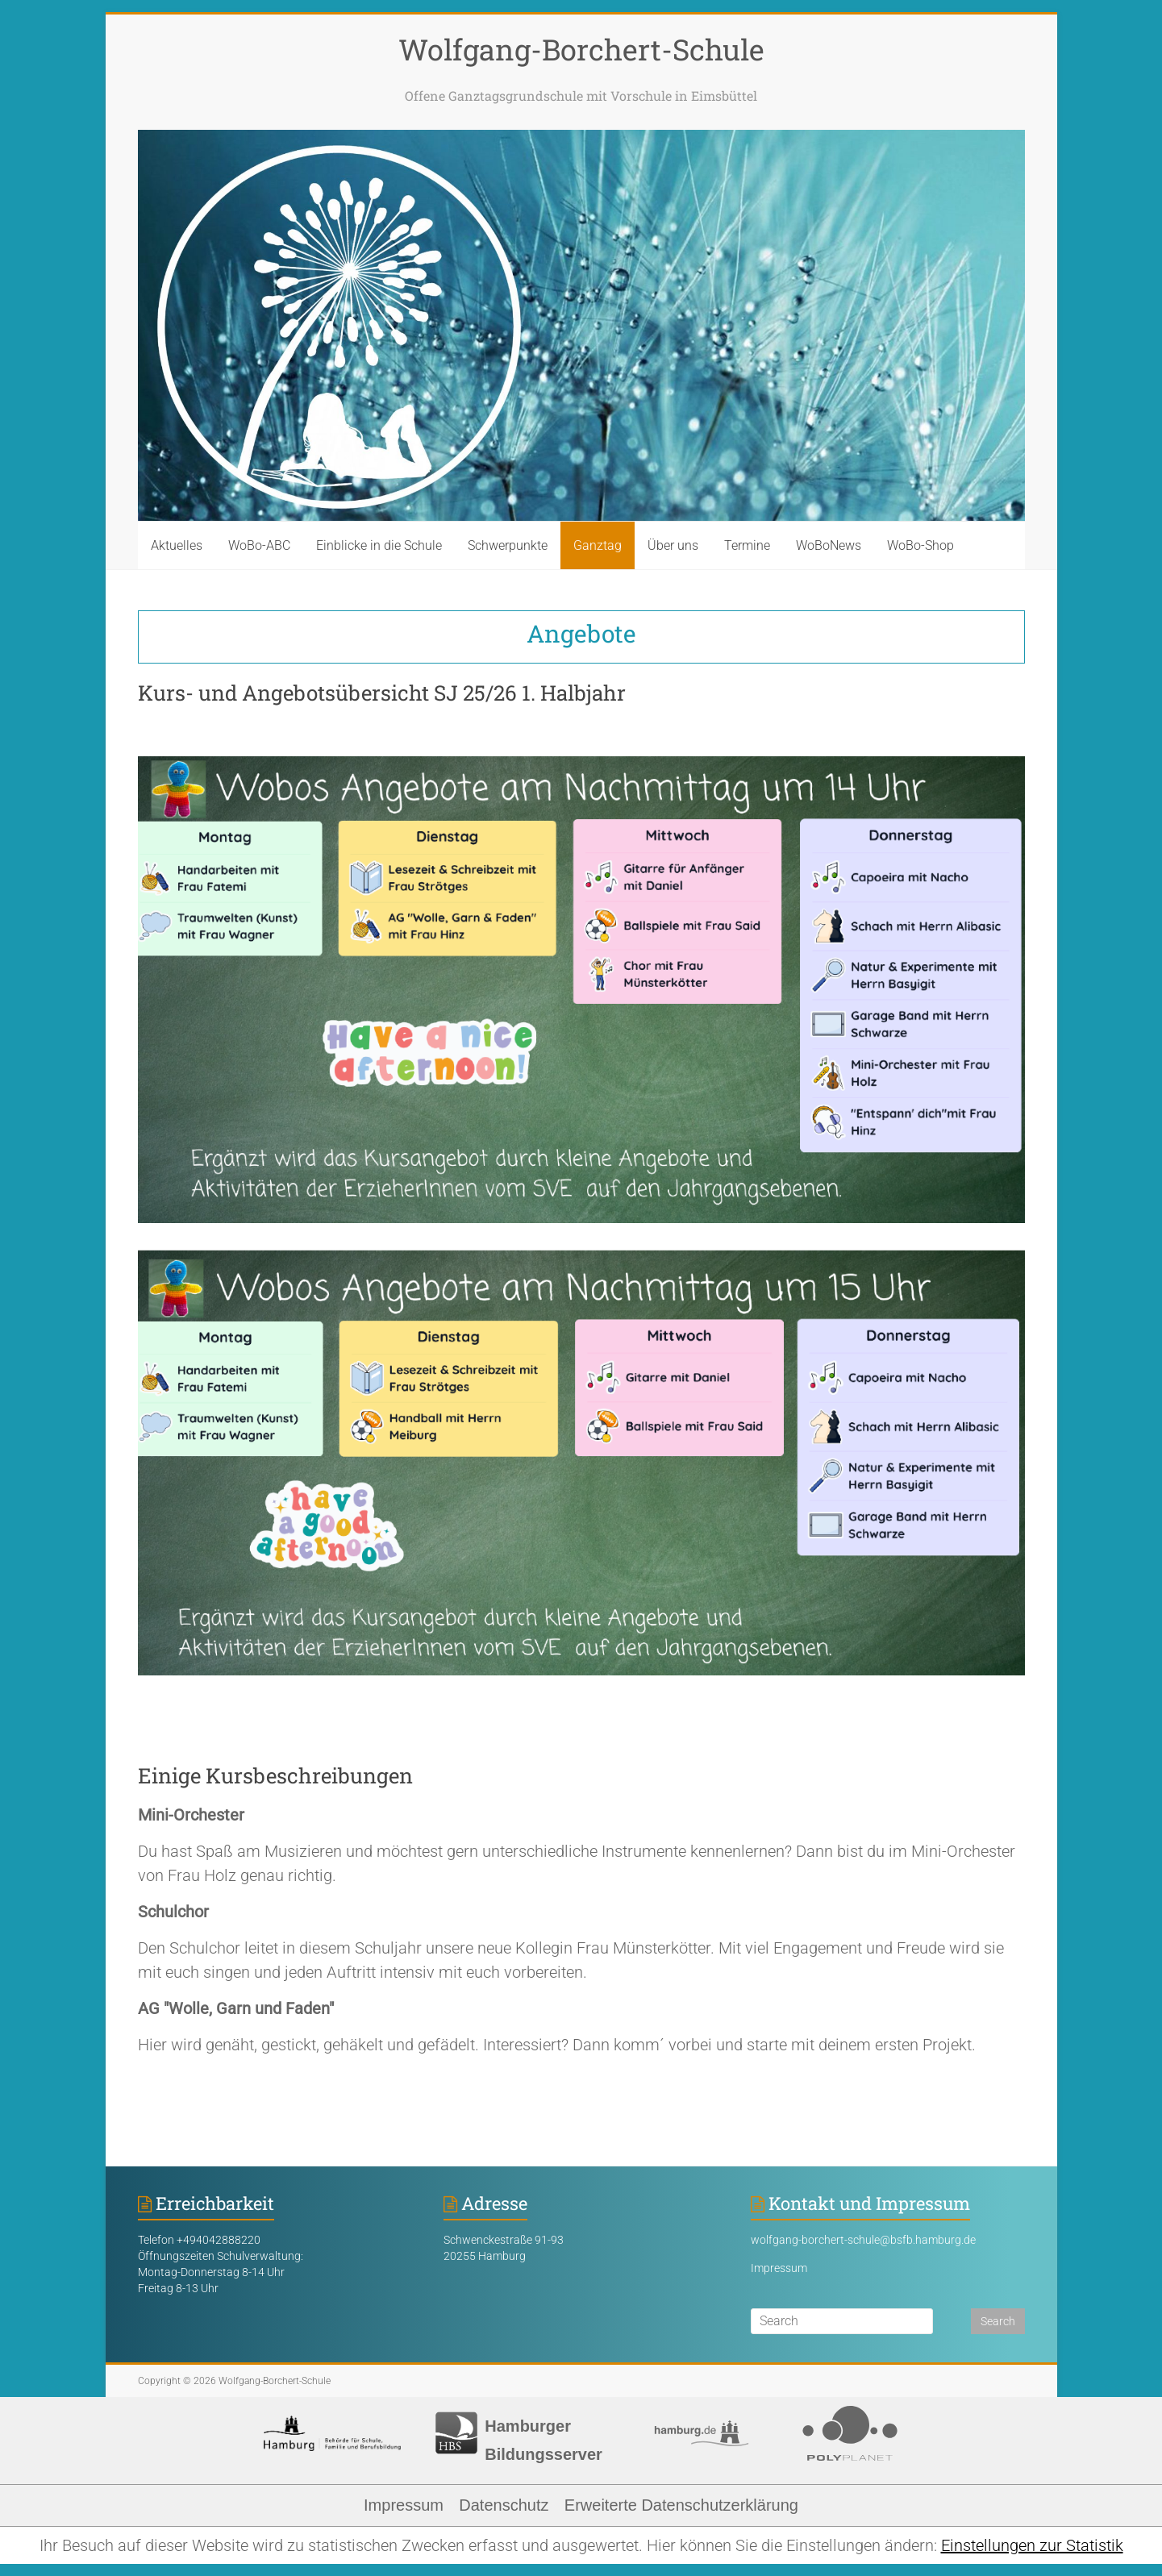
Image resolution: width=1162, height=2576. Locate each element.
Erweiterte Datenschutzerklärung (681, 2505)
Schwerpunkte (508, 545)
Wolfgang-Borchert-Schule (581, 49)
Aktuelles (176, 545)
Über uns (673, 545)
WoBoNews (828, 545)
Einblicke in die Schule (379, 545)
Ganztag (597, 545)
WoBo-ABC (259, 545)
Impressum (779, 2268)
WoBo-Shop (920, 545)
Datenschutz (503, 2505)
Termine (747, 545)
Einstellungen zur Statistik (1032, 2545)
